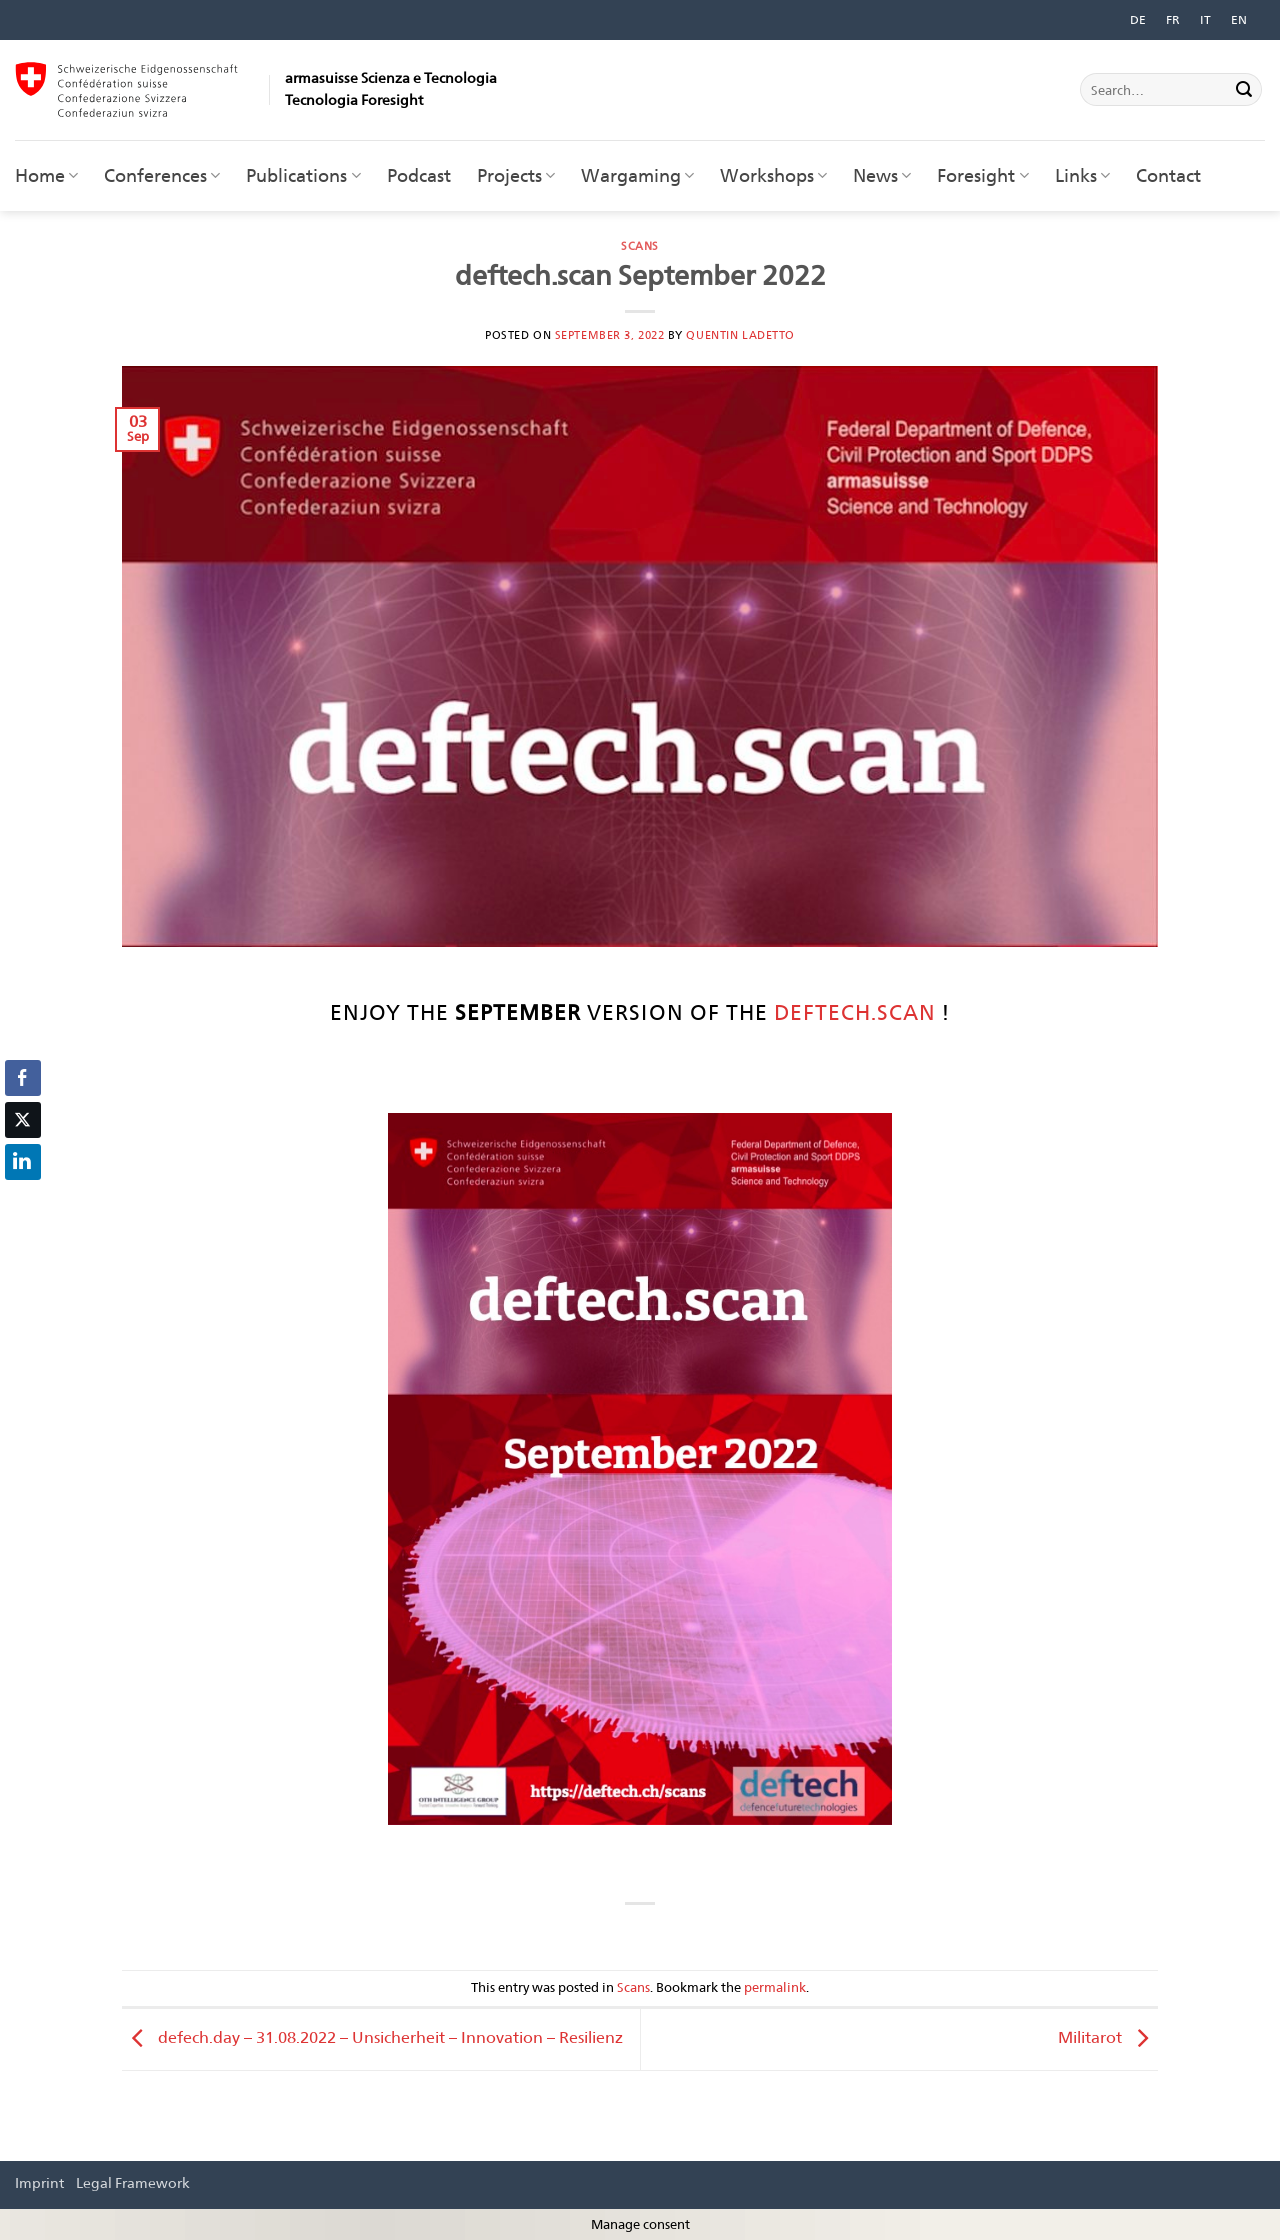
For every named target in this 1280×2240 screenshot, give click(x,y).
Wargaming (637, 175)
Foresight (982, 175)
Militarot (1108, 2037)
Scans (640, 246)
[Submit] (1244, 90)
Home (46, 175)
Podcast (419, 175)
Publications (303, 175)
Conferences (162, 175)
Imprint (39, 2182)
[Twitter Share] (23, 1120)
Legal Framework (133, 2182)
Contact (1168, 175)
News (882, 175)
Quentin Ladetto (740, 335)
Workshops (773, 175)
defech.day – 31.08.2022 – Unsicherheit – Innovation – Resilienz (372, 2037)
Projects (516, 175)
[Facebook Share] (23, 1078)
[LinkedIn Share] (23, 1162)
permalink (775, 1987)
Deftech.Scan (855, 1012)
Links (1082, 175)
